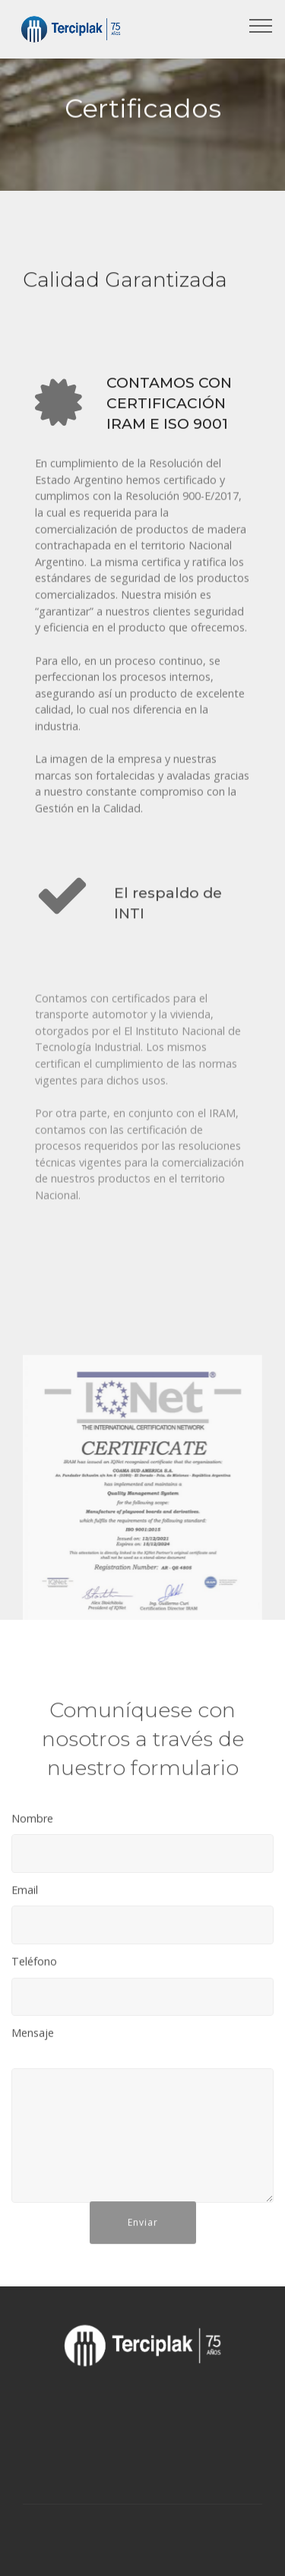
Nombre (32, 1823)
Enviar (143, 2235)
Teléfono (34, 1966)
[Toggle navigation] (261, 25)
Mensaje (32, 2037)
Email (24, 1894)
